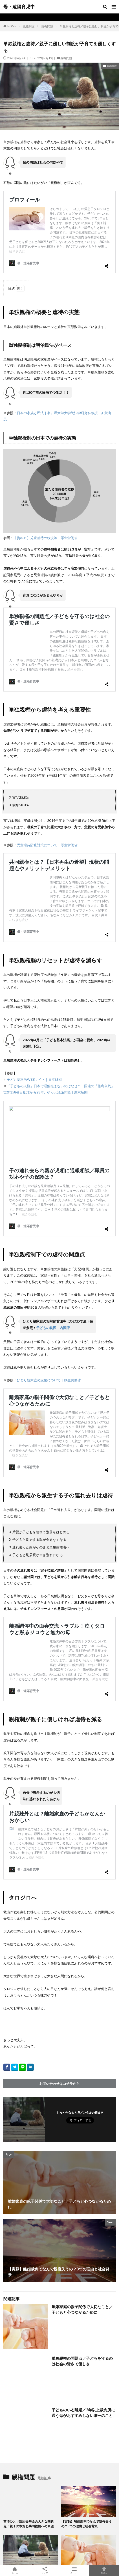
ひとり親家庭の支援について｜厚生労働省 (49, 1117)
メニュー (74, 2570)
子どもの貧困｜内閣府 (53, 1065)
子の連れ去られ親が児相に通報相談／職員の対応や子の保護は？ (57, 967)
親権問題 (47, 26)
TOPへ (104, 2570)
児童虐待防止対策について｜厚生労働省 (47, 776)
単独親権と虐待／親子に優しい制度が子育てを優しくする (30, 2114)
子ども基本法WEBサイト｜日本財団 (34, 937)
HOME (11, 26)
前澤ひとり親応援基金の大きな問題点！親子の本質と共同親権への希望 (28, 2065)
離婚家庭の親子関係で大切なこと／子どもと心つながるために (56, 1134)
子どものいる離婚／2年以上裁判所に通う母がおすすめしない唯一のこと (83, 1954)
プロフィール (16, 2543)
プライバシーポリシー (72, 2543)
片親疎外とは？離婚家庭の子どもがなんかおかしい (47, 1414)
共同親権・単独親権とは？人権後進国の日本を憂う (47, 793)
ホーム (15, 2570)
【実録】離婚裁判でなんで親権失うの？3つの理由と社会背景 (86, 2065)
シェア (45, 2570)
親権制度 (29, 26)
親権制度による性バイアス (24, 2459)
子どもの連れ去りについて (25, 2411)
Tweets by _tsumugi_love (19, 2521)
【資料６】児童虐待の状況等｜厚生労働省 (45, 538)
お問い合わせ (40, 2543)
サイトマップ (103, 2543)
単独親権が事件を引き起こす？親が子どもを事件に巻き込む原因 (57, 616)
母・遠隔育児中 (19, 6)
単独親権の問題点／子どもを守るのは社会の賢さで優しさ (82, 1903)
